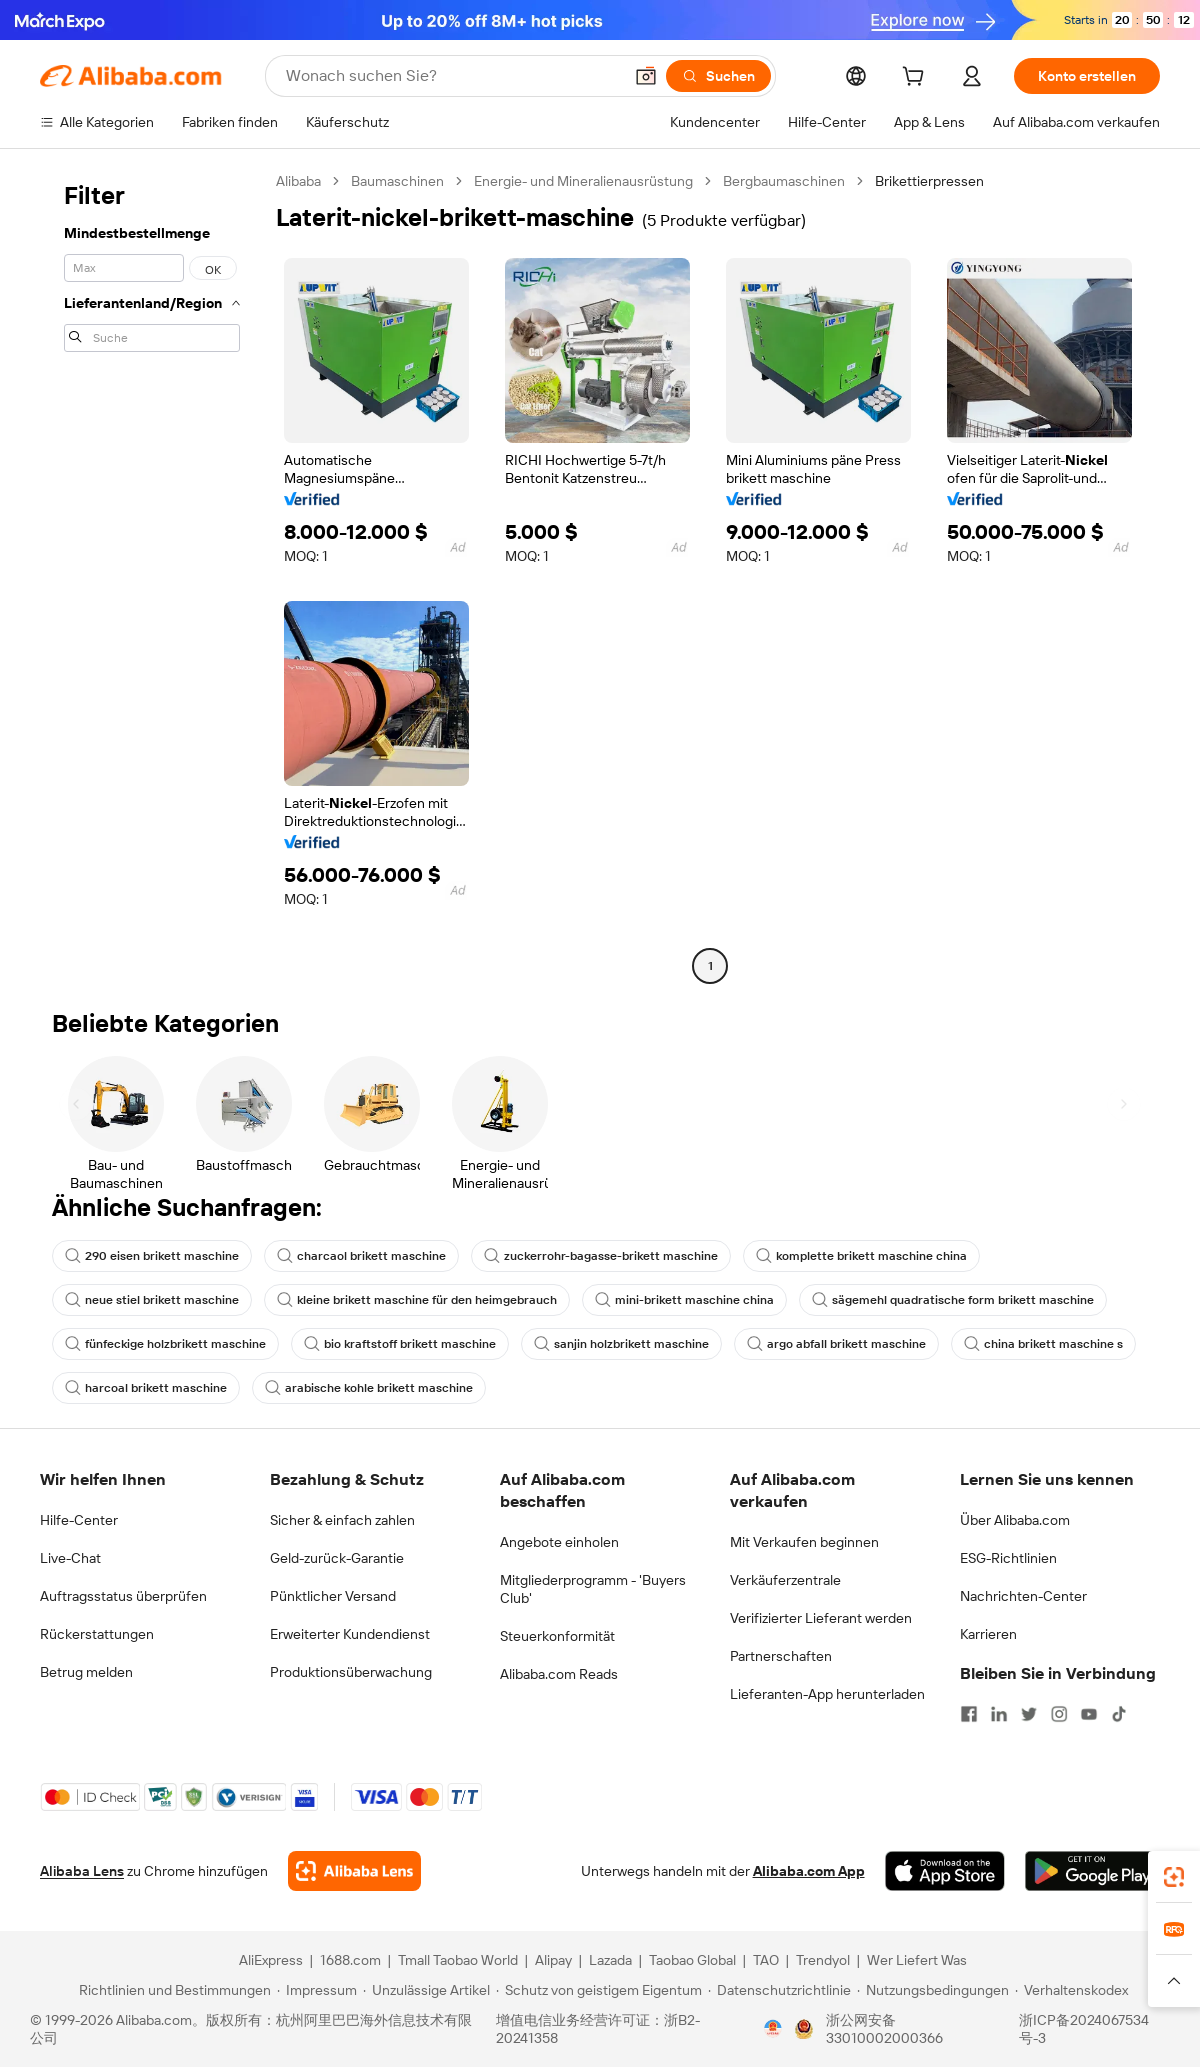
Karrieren (988, 1634)
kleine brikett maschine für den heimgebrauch (417, 1300)
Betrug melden (86, 1672)
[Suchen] (718, 76)
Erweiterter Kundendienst (350, 1634)
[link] (1174, 1877)
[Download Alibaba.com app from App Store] (945, 1871)
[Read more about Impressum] (317, 1990)
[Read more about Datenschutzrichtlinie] (779, 1990)
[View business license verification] (773, 2029)
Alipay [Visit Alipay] (553, 1960)
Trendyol (823, 1960)
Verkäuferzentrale (785, 1580)
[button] (646, 76)
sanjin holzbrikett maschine (621, 1344)
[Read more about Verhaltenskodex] (1071, 1990)
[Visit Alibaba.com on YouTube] (1089, 1714)
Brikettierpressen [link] (929, 181)
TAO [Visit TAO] (766, 1960)
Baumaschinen (397, 181)
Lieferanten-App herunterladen (827, 1694)
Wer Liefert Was (917, 1960)
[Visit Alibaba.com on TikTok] (1119, 1714)
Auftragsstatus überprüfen (123, 1596)
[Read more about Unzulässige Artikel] (426, 1990)
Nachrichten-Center (1023, 1596)
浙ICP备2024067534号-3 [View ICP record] (1084, 2029)
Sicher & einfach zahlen (342, 1520)
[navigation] (152, 576)
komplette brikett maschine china (861, 1256)
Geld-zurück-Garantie (337, 1558)
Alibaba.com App (809, 1871)
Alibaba (298, 181)
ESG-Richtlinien (1008, 1558)
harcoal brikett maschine (146, 1388)
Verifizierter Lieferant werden (821, 1618)
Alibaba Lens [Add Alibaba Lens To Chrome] (82, 1871)
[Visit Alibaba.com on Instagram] (1059, 1714)
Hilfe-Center (79, 1520)
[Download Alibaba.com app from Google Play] (1092, 1871)
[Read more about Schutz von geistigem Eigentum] (599, 1990)
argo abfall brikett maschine (836, 1344)
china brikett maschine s (1043, 1344)
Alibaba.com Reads (559, 1674)
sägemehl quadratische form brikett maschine (953, 1300)
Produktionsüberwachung (351, 1672)
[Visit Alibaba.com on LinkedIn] (999, 1714)
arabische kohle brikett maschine (369, 1388)
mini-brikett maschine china (684, 1300)
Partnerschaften (781, 1656)
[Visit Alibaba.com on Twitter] (1029, 1714)
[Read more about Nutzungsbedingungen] (933, 1990)
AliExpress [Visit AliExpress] (271, 1960)
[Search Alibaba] (452, 76)
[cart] (917, 79)
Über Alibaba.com (1015, 1520)
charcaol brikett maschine (361, 1256)
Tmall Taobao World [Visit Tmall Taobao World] (458, 1960)
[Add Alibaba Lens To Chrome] (354, 1871)
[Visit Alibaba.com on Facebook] (969, 1714)
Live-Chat (70, 1558)
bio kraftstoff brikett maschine (400, 1344)
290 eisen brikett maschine (152, 1256)
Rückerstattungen (97, 1634)
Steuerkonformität (557, 1636)
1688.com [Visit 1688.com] (350, 1960)
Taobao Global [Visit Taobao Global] (692, 1960)
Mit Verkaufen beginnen (804, 1542)
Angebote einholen (559, 1542)
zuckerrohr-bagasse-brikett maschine (601, 1256)
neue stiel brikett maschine (152, 1300)
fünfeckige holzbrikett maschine (165, 1344)
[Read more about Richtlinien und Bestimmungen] (172, 1990)
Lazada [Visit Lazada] (610, 1960)
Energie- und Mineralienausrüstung (583, 181)
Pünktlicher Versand (333, 1596)
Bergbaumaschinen (784, 181)
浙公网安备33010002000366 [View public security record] (884, 2029)
